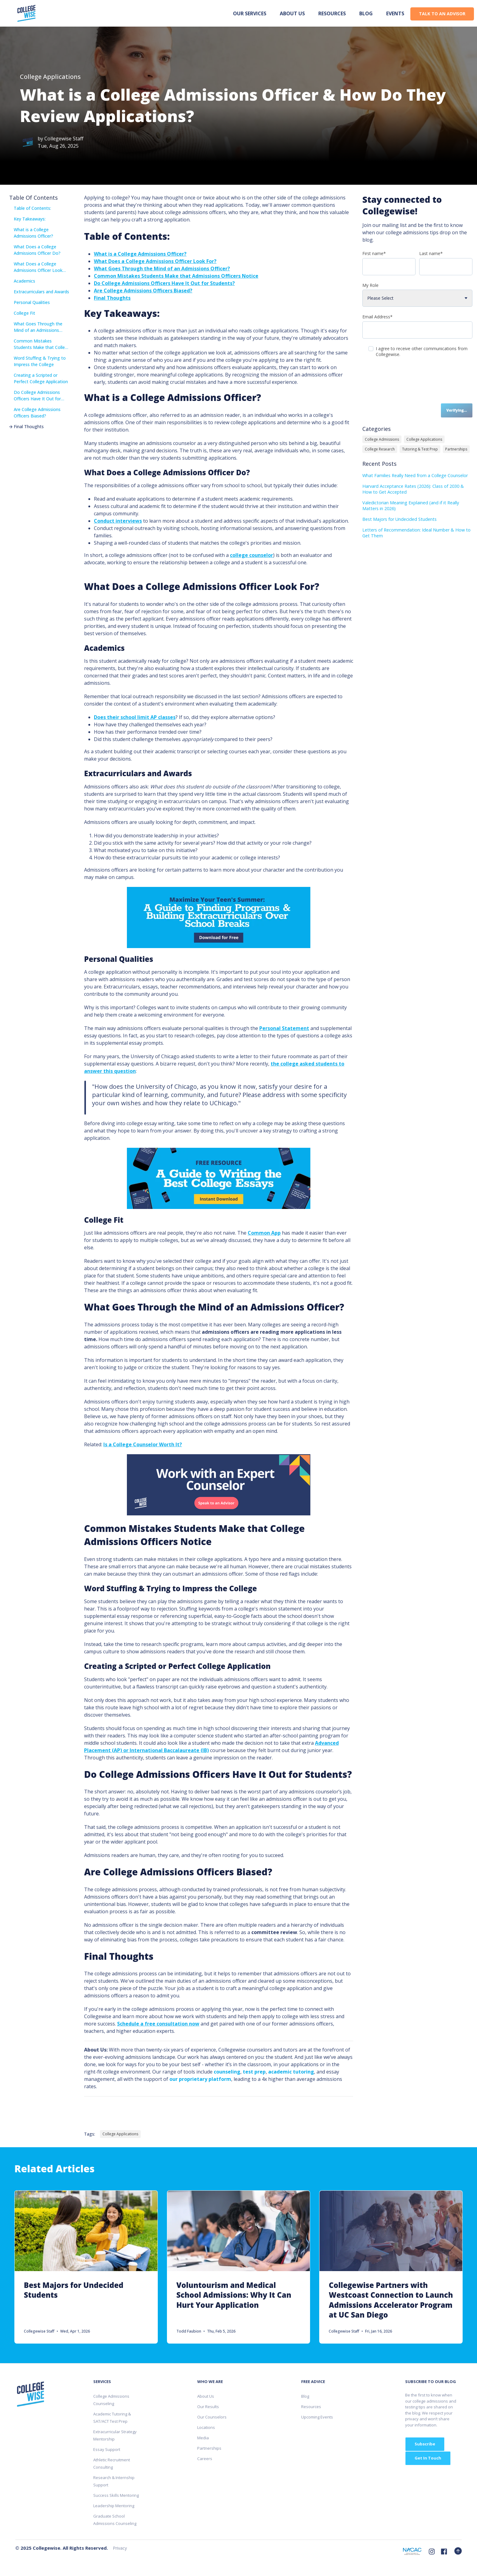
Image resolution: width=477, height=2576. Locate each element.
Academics (22, 281)
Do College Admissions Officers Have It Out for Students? (35, 395)
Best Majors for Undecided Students (399, 519)
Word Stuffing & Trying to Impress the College (37, 361)
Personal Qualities (29, 302)
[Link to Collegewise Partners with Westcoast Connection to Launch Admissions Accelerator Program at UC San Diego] (391, 2267)
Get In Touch (428, 2458)
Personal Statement (284, 1028)
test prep (254, 2071)
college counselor (251, 555)
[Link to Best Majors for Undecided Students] (86, 2267)
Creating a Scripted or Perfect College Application (38, 378)
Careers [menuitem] (204, 2458)
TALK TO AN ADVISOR (442, 14)
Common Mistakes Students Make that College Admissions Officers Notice (39, 344)
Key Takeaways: (27, 219)
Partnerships (456, 449)
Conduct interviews (118, 520)
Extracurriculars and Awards (39, 291)
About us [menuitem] (292, 13)
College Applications (50, 76)
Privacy (120, 2548)
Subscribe (425, 2444)
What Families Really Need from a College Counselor (415, 475)
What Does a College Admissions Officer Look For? (35, 267)
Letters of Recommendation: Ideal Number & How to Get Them (416, 533)
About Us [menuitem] (205, 2396)
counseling (227, 2071)
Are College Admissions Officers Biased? (35, 412)
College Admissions (382, 439)
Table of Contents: (30, 208)
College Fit (22, 313)
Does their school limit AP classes (135, 717)
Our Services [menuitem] (249, 13)
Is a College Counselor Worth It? (142, 1444)
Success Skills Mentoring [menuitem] (116, 2495)
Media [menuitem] (203, 2438)
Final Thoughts (26, 426)
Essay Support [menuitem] (106, 2449)
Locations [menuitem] (206, 2427)
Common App (264, 1232)
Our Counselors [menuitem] (212, 2417)
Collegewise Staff (63, 138)
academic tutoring (291, 2071)
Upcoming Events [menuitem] (317, 2417)
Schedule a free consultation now (158, 2023)
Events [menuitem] (395, 13)
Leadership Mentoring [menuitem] (113, 2505)
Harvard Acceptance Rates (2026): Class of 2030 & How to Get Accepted (413, 489)
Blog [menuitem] (366, 13)
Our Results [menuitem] (208, 2406)
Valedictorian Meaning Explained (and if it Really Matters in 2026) (410, 505)
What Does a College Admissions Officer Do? (35, 249)
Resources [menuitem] (332, 13)
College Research (380, 449)
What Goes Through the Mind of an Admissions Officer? (35, 327)
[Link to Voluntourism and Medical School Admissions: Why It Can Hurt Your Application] (238, 2267)
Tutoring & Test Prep (420, 449)
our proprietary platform (200, 2079)
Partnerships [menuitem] (209, 2448)
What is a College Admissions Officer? (31, 232)
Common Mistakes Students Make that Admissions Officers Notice (176, 275)
